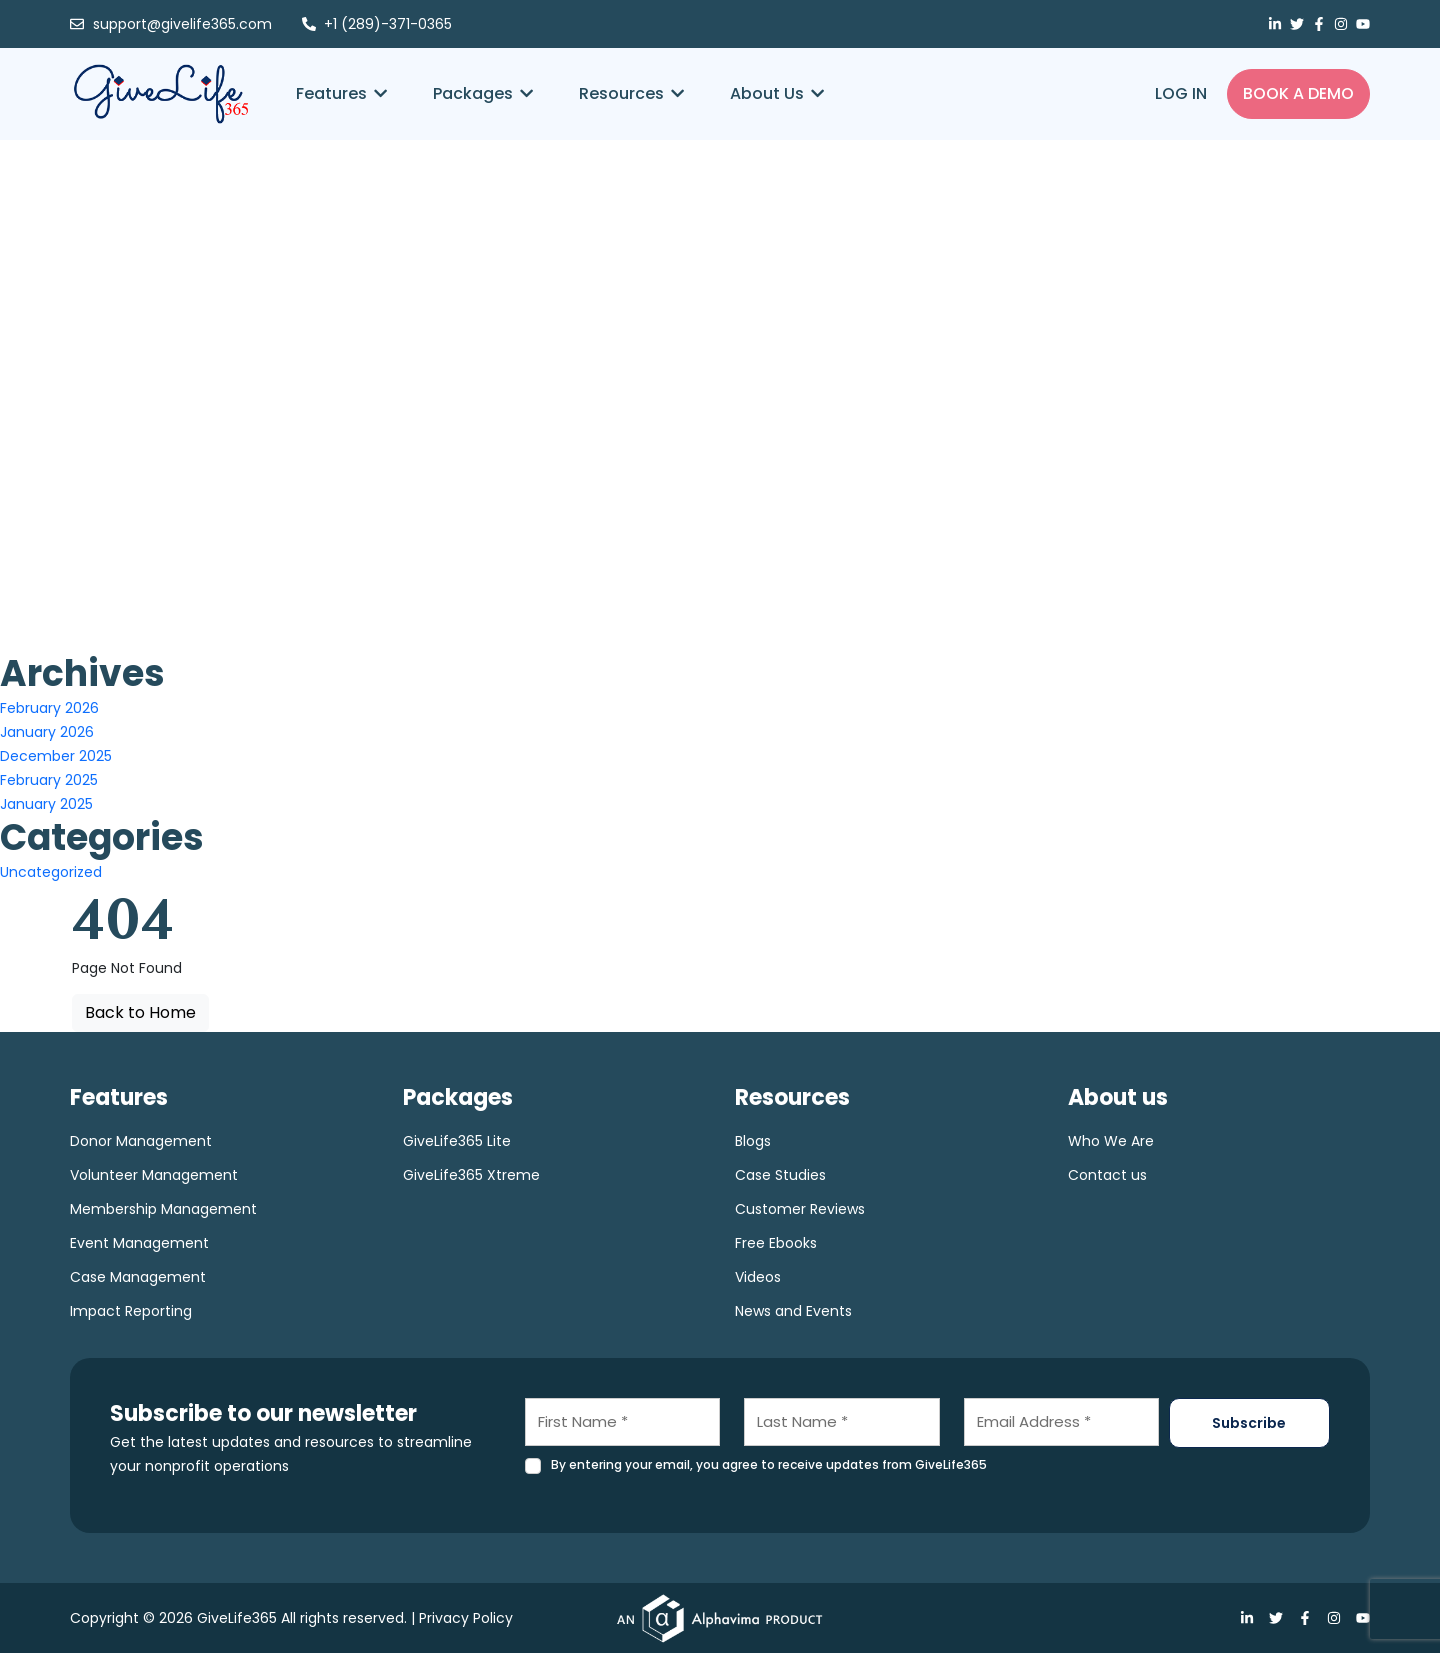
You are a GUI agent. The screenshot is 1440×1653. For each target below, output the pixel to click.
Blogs (753, 1141)
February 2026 (49, 708)
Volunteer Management (154, 1175)
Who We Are (1111, 1141)
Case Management (138, 1277)
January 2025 (46, 804)
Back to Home (140, 1012)
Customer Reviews (800, 1209)
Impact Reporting (131, 1311)
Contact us (1107, 1175)
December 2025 (56, 756)
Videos (758, 1277)
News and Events (793, 1311)
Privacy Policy (466, 1618)
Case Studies (780, 1175)
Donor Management (141, 1141)
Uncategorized (51, 872)
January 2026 (47, 732)
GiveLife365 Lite (457, 1141)
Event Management (139, 1243)
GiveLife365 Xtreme (471, 1175)
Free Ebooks (776, 1243)
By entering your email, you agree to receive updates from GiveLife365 (769, 1464)
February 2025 (49, 780)
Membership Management (163, 1209)
